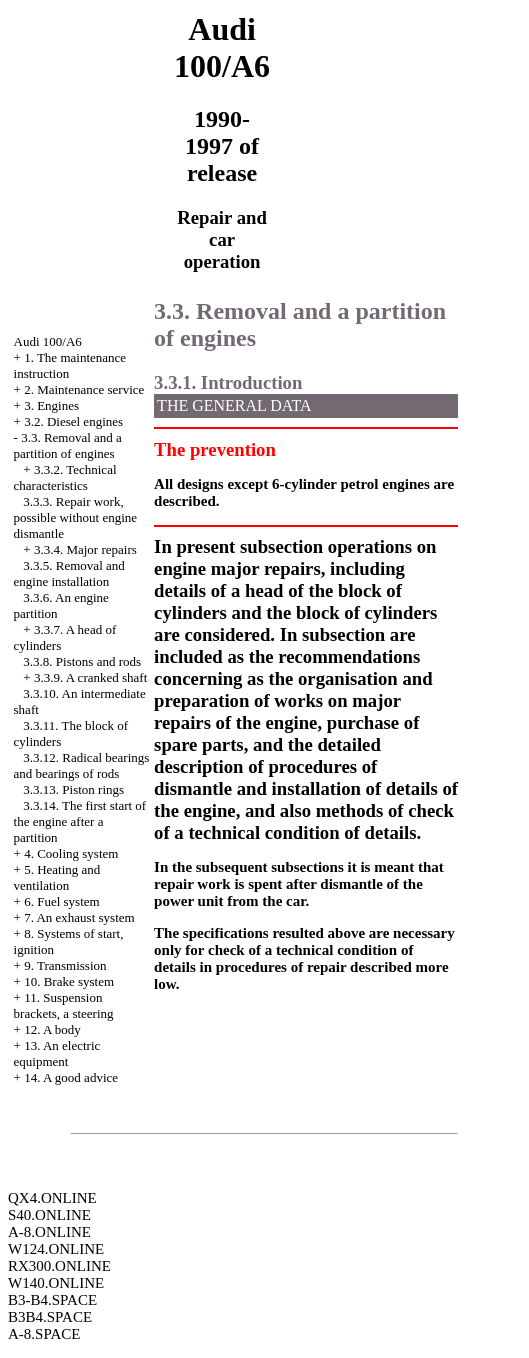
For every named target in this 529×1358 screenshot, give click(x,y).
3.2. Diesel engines (73, 421)
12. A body (52, 1029)
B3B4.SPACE (50, 1317)
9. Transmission (65, 965)
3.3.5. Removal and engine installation (69, 573)
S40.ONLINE (49, 1215)
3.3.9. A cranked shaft (90, 677)
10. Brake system (69, 981)
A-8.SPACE (44, 1334)
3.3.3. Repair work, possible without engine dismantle (76, 517)
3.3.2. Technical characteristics (65, 477)
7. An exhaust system (79, 917)
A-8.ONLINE (49, 1232)
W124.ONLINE (56, 1249)
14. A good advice (71, 1077)
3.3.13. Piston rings (73, 789)
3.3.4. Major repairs (85, 549)
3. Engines (51, 405)
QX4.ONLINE (52, 1198)
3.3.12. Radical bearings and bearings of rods (82, 765)
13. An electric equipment (57, 1053)
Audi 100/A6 (48, 341)
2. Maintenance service (84, 389)
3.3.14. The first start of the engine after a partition (80, 821)
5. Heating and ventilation (57, 877)
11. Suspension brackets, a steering (64, 1005)
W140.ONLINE (56, 1283)
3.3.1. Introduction (228, 382)
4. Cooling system (71, 853)
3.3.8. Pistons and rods (82, 661)
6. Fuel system (61, 901)
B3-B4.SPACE (52, 1300)
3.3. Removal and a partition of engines (68, 445)
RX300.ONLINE (59, 1266)
